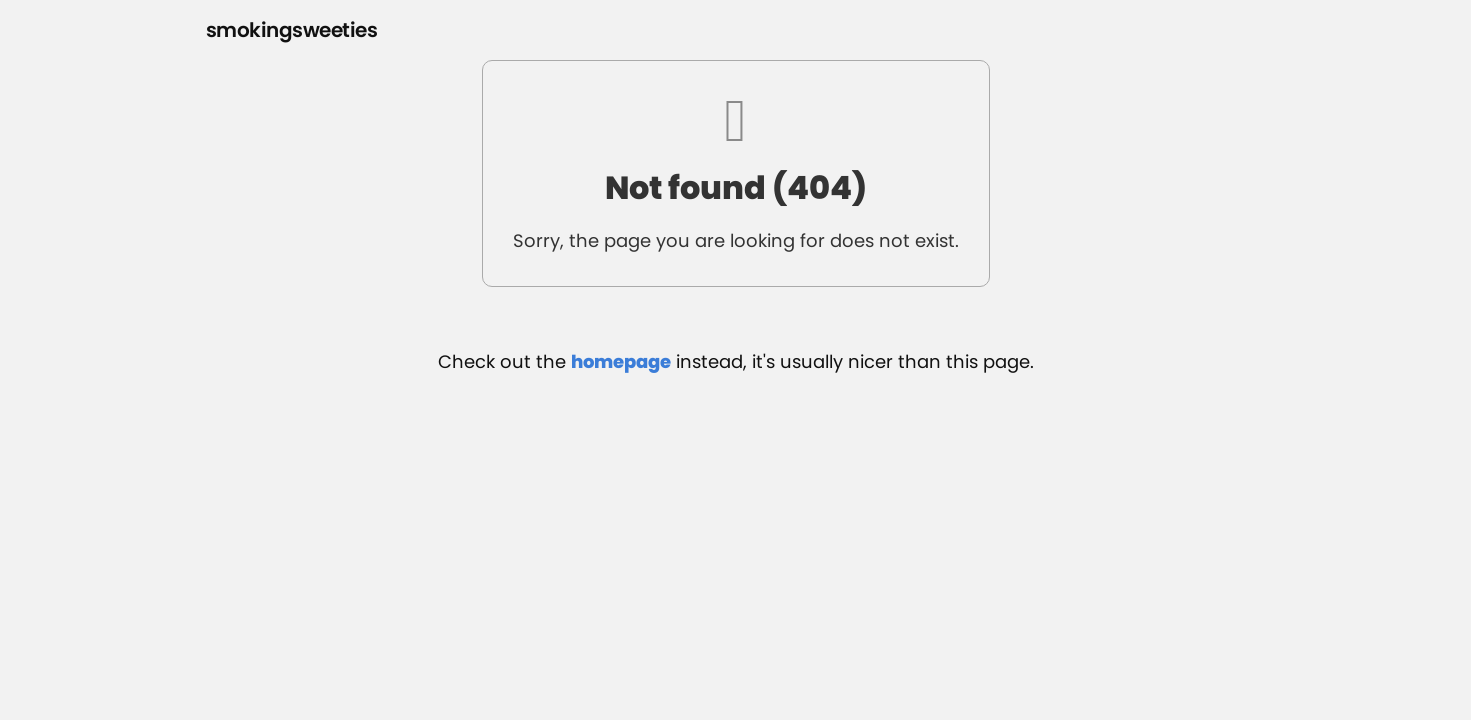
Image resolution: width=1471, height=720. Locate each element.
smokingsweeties (292, 30)
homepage (621, 361)
